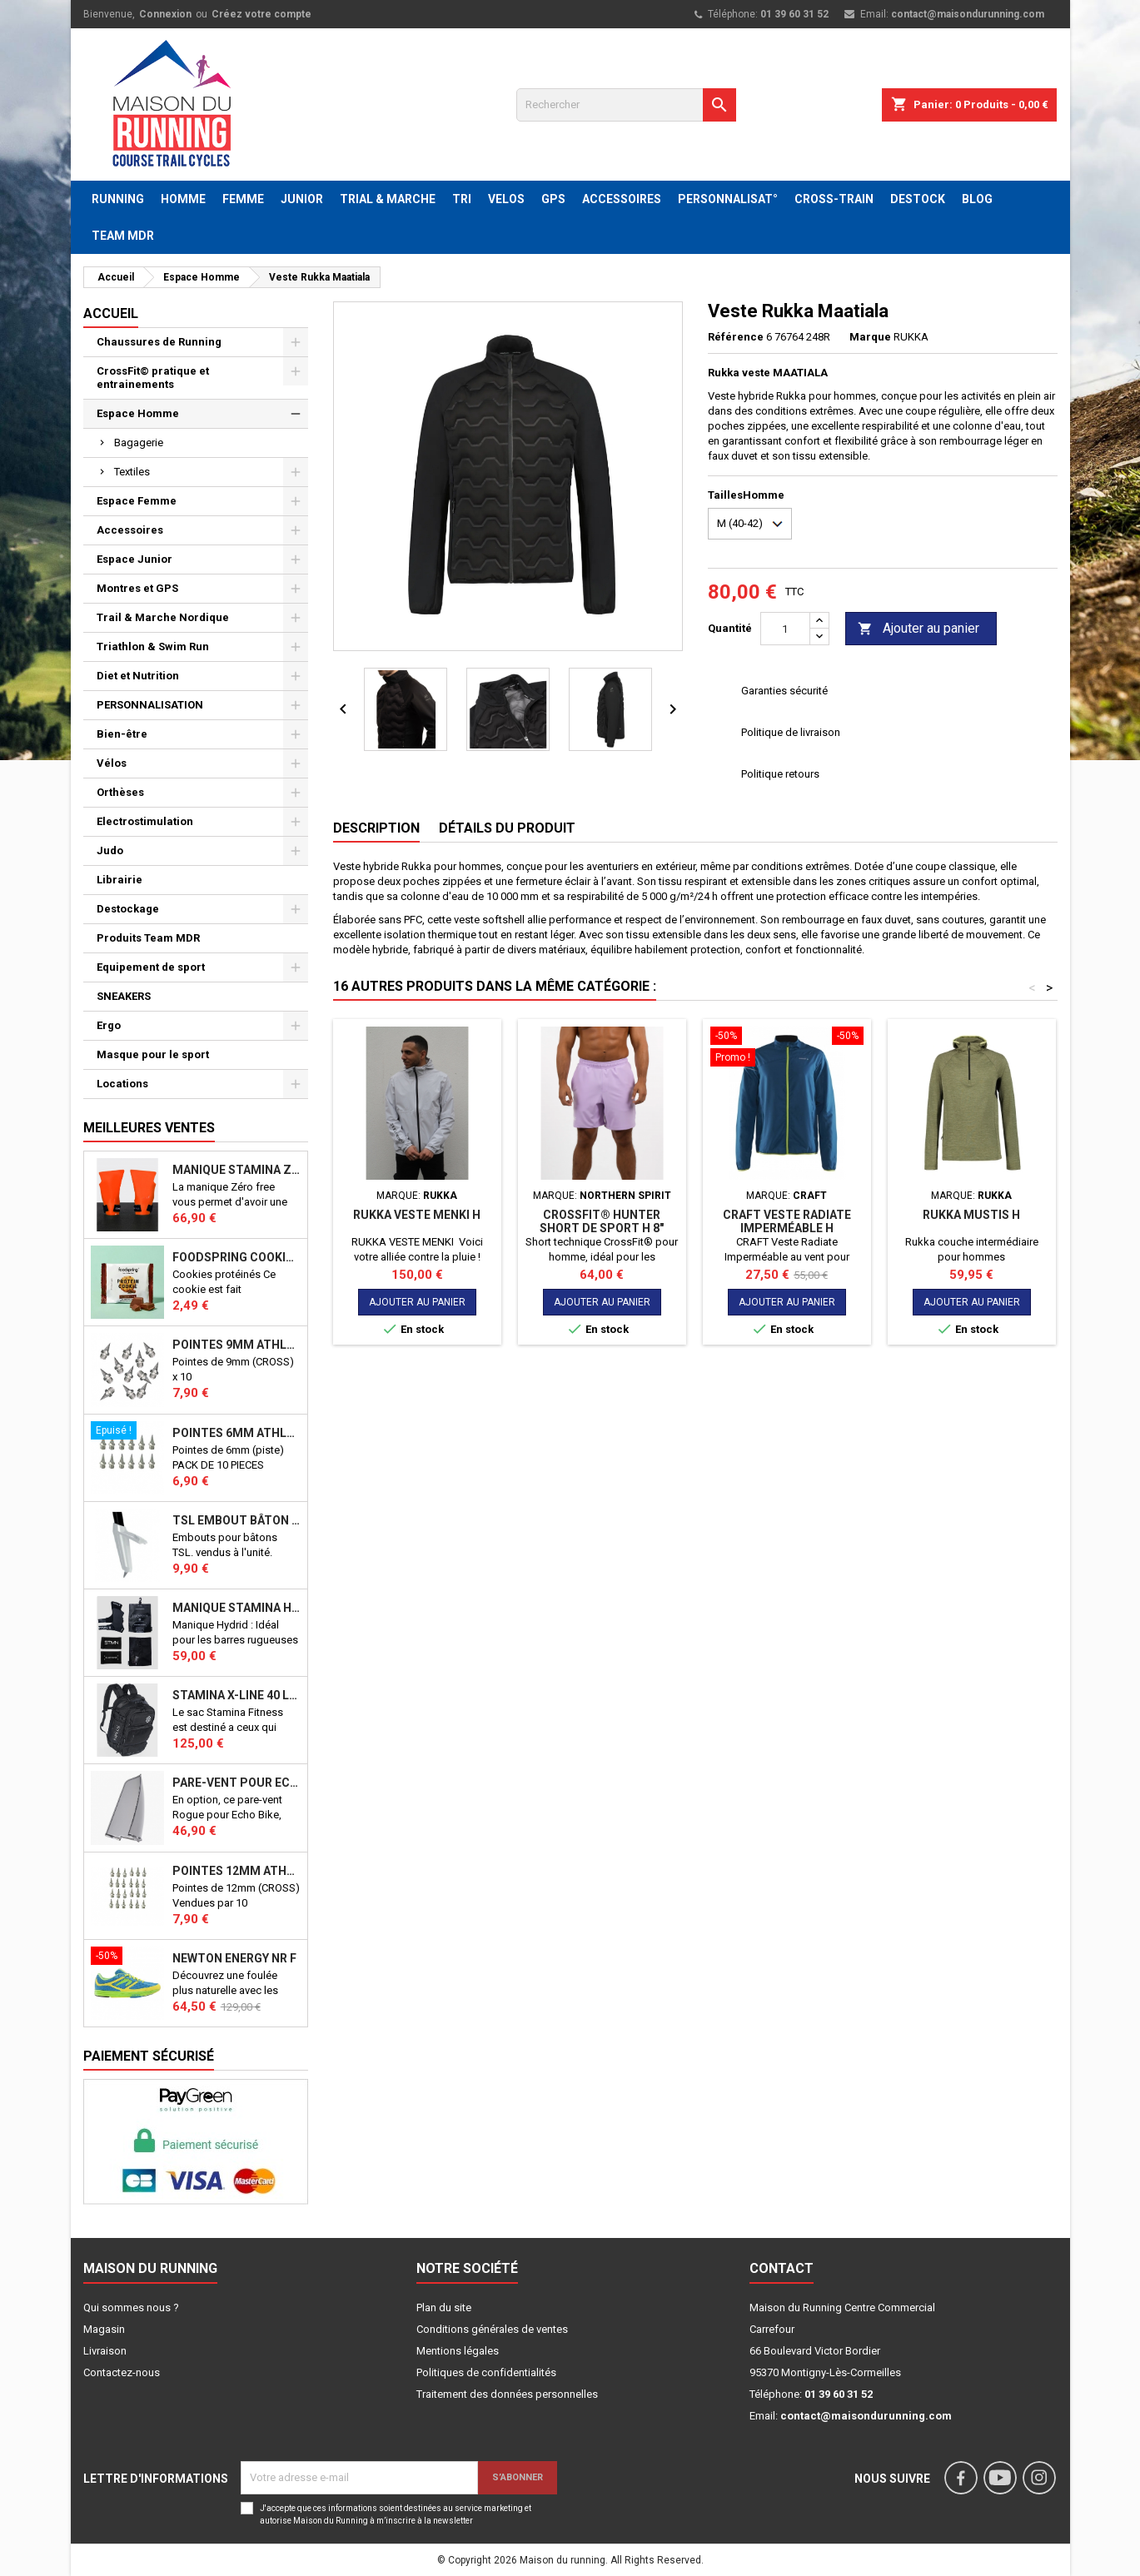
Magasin (104, 2329)
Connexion (165, 14)
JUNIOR (302, 199)
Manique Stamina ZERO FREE (236, 1169)
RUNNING (118, 199)
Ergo (109, 1025)
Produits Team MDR (148, 938)
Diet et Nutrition (138, 675)
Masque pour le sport (153, 1054)
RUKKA (911, 337)
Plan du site (443, 2307)
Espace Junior (134, 559)
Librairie (119, 879)
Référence (736, 337)
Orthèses (120, 792)
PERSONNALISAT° (728, 199)
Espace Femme (137, 501)
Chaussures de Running (159, 342)
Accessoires (130, 530)
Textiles (132, 471)
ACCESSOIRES (621, 199)
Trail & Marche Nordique (163, 617)
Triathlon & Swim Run (153, 646)
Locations (122, 1083)
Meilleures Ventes (149, 1128)
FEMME (243, 199)
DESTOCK (917, 199)
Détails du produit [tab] (507, 828)
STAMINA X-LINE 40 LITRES (236, 1695)
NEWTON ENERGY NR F (234, 1958)
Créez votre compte (261, 14)
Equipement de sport (151, 967)
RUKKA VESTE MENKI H (416, 1214)
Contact (781, 2268)
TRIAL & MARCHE (388, 199)
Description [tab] (376, 828)
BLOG (977, 199)
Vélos (112, 763)
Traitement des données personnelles (507, 2394)
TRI (461, 199)
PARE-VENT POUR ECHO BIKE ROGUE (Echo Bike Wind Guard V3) (236, 1782)
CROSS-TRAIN (834, 199)
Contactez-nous (121, 2372)
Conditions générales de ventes (492, 2329)
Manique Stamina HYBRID (236, 1607)
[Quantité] (785, 628)
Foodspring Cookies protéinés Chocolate (236, 1257)
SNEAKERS (124, 996)
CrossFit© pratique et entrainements (153, 377)
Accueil (110, 313)
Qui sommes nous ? (131, 2307)
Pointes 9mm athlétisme (236, 1344)
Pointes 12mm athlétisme (236, 1870)
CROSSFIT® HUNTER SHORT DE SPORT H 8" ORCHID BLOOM (602, 1228)
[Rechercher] (626, 105)
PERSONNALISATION (150, 705)
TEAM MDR (123, 235)
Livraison (105, 2351)
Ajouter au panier (918, 629)
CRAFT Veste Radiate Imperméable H (787, 1221)
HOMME (183, 199)
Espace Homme (138, 413)
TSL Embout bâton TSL (236, 1520)
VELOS (506, 199)
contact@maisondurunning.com (967, 14)
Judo (110, 850)
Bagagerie (138, 442)
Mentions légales (457, 2351)
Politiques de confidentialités (486, 2372)
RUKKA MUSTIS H (971, 1214)
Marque (870, 337)
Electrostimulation (145, 821)
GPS (553, 199)
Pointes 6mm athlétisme (236, 1433)
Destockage (128, 909)
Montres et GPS (137, 588)
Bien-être (122, 734)
